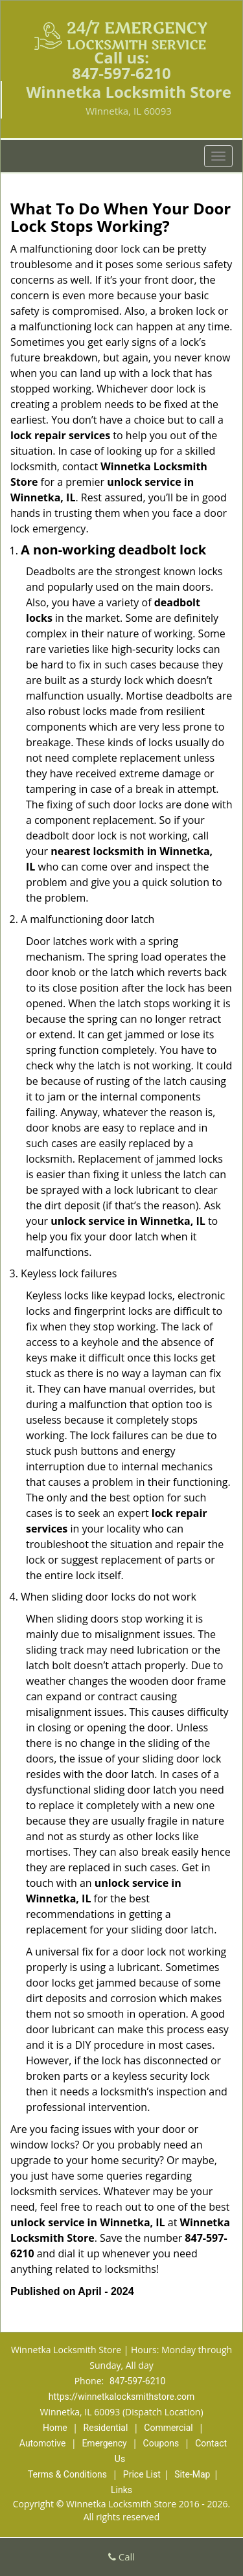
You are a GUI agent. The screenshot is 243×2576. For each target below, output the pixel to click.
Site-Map (192, 2474)
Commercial (168, 2427)
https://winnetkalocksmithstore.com (121, 2396)
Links (121, 2490)
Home (55, 2427)
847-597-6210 (121, 73)
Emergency (104, 2443)
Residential (106, 2427)
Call (121, 2556)
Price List (142, 2474)
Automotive (42, 2443)
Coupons (161, 2443)
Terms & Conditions (67, 2474)
